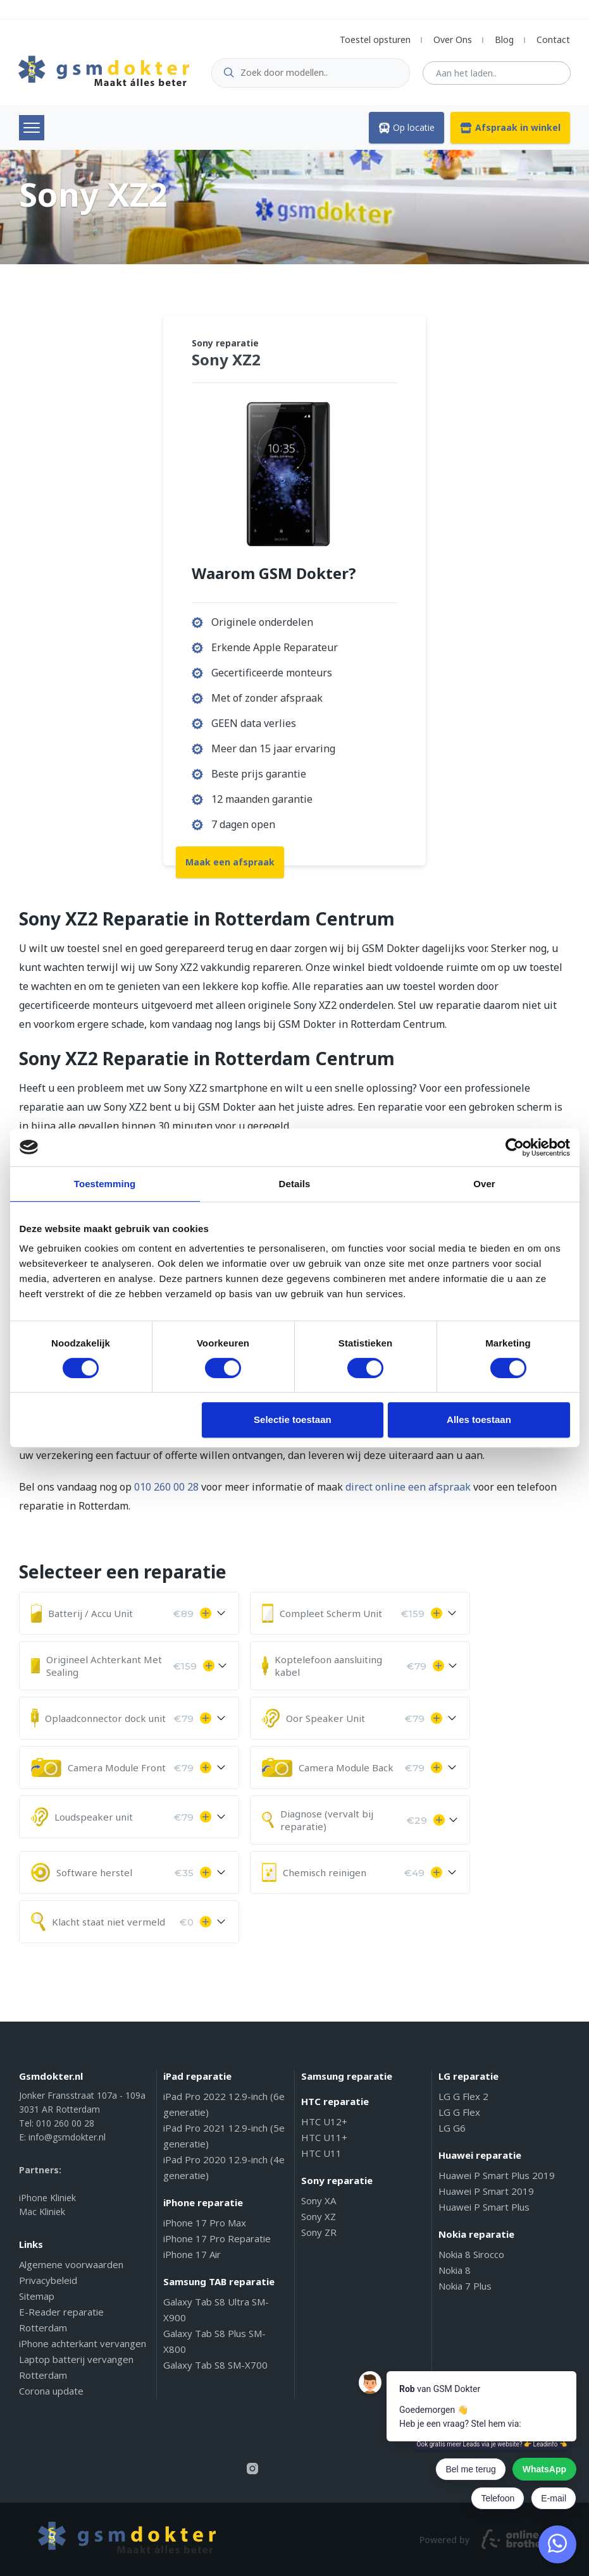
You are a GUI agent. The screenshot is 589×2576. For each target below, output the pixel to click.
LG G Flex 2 (463, 2096)
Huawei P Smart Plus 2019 (496, 2175)
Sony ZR (319, 2232)
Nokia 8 (454, 2270)
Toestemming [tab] (105, 1183)
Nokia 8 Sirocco (471, 2254)
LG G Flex (459, 2112)
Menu (31, 127)
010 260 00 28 (166, 1487)
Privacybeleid (48, 2280)
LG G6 (452, 2127)
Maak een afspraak (230, 862)
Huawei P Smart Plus (484, 2207)
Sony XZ (318, 2216)
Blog (504, 40)
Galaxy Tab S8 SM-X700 (215, 2365)
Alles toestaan (479, 1419)
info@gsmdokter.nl (67, 2137)
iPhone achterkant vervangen (82, 2343)
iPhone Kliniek (47, 2198)
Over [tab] (484, 1183)
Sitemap (36, 2296)
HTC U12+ (324, 2121)
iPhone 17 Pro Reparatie (217, 2238)
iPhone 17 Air (192, 2254)
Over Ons (452, 40)
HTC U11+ (324, 2137)
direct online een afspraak (408, 1487)
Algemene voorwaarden (71, 2264)
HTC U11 (321, 2153)
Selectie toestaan (293, 1419)
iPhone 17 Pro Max (204, 2222)
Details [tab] (295, 1183)
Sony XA (318, 2200)
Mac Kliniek (42, 2212)
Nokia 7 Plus (465, 2286)
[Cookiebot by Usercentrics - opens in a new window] (514, 1147)
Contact (553, 40)
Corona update (51, 2390)
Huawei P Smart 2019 (486, 2191)
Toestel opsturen (375, 40)
